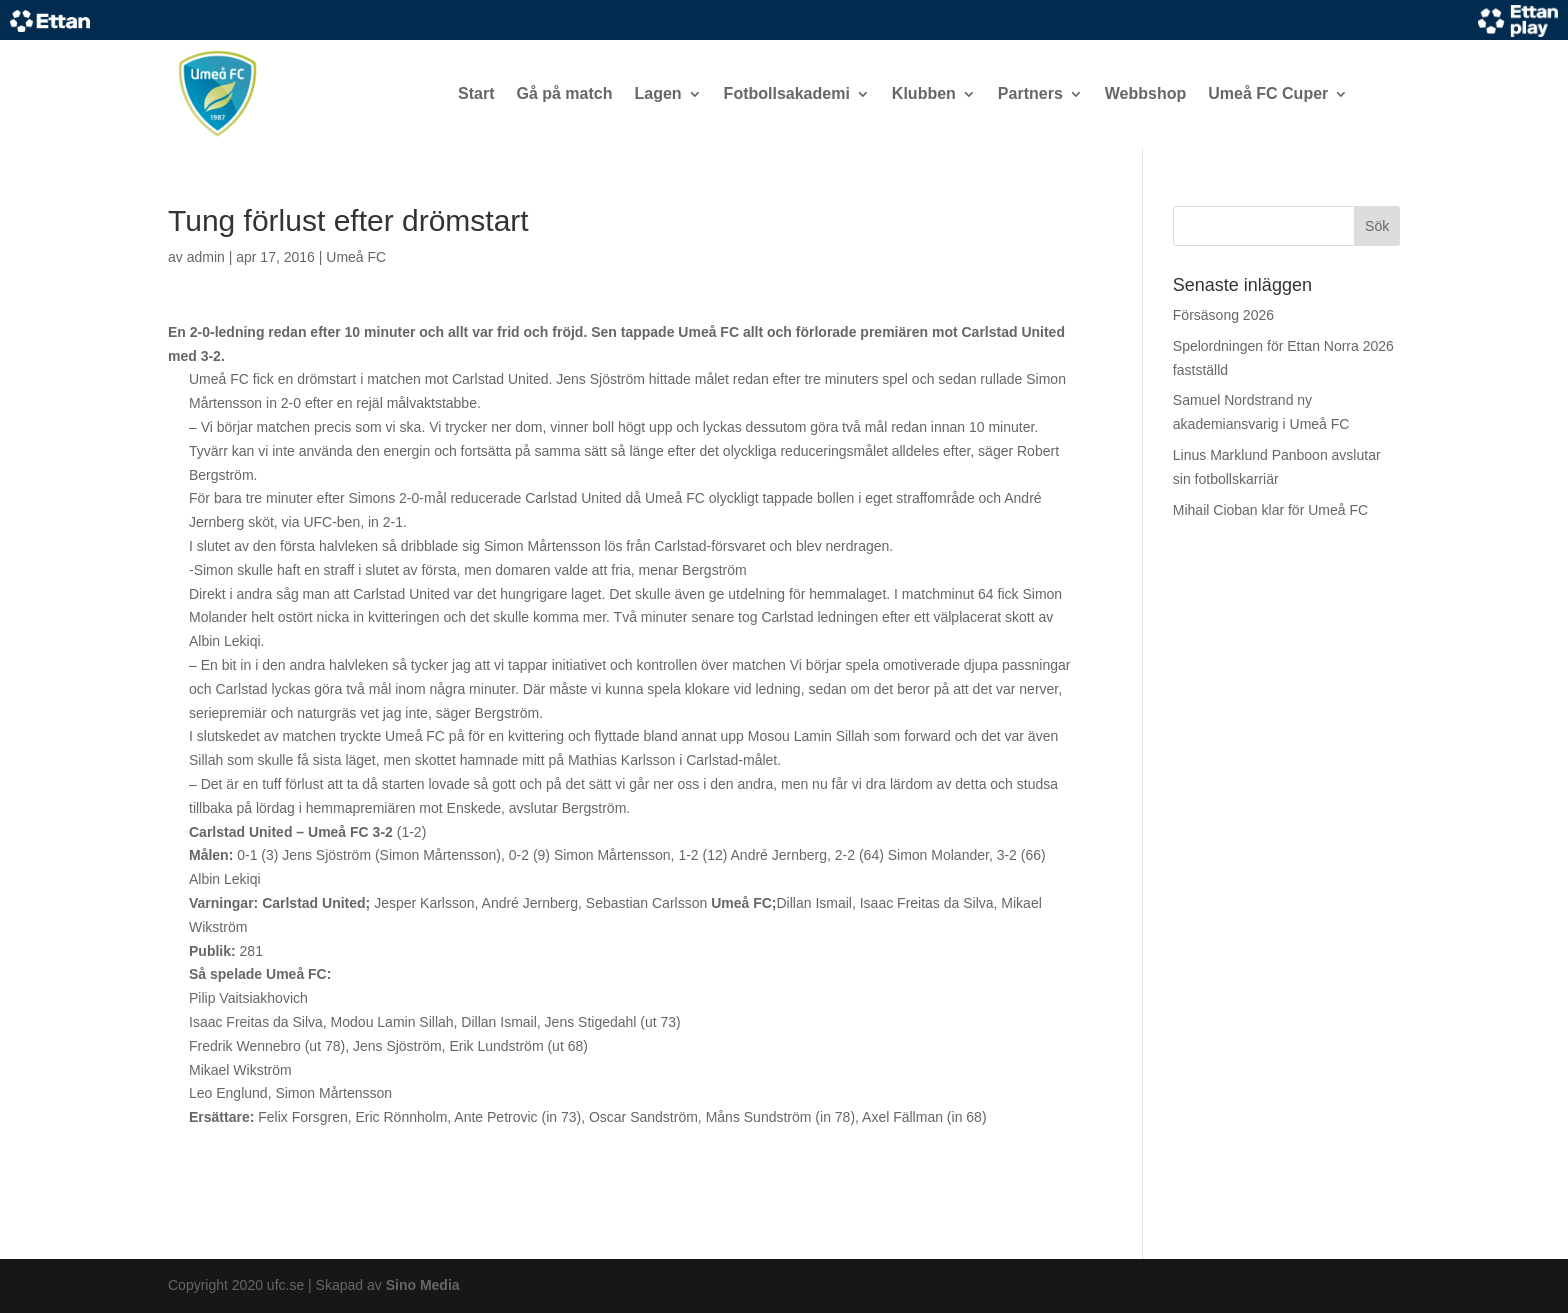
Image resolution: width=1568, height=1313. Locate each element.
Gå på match (564, 93)
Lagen (657, 93)
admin (206, 257)
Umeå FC (356, 257)
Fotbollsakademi (787, 93)
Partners (1030, 93)
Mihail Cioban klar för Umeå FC (1270, 510)
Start (476, 93)
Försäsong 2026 (1223, 315)
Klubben (924, 93)
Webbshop (1145, 93)
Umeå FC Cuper (1268, 93)
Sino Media (423, 1285)
